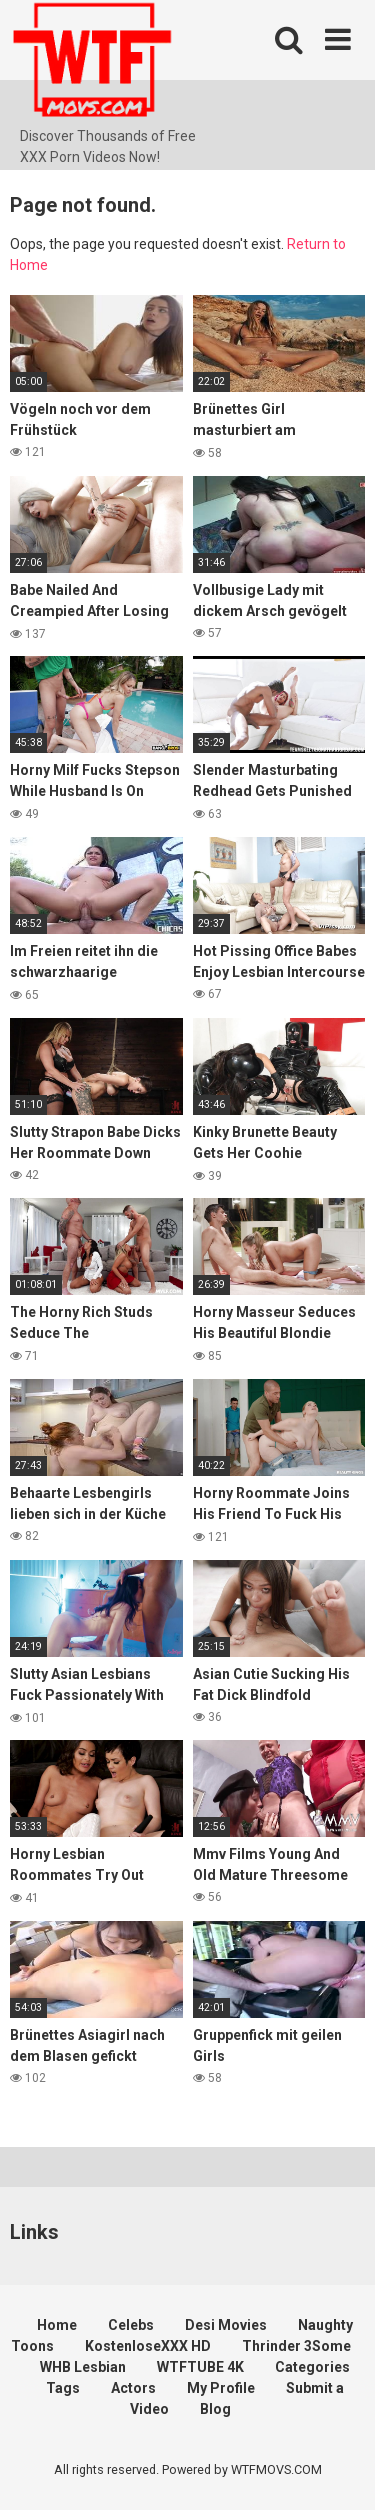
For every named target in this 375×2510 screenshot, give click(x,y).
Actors (133, 2388)
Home (57, 2325)
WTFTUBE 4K (200, 2367)
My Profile (221, 2388)
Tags (63, 2388)
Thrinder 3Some (296, 2346)
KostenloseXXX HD (148, 2346)
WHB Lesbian (83, 2367)
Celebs (131, 2325)
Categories (312, 2367)
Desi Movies (226, 2325)
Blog (215, 2409)
